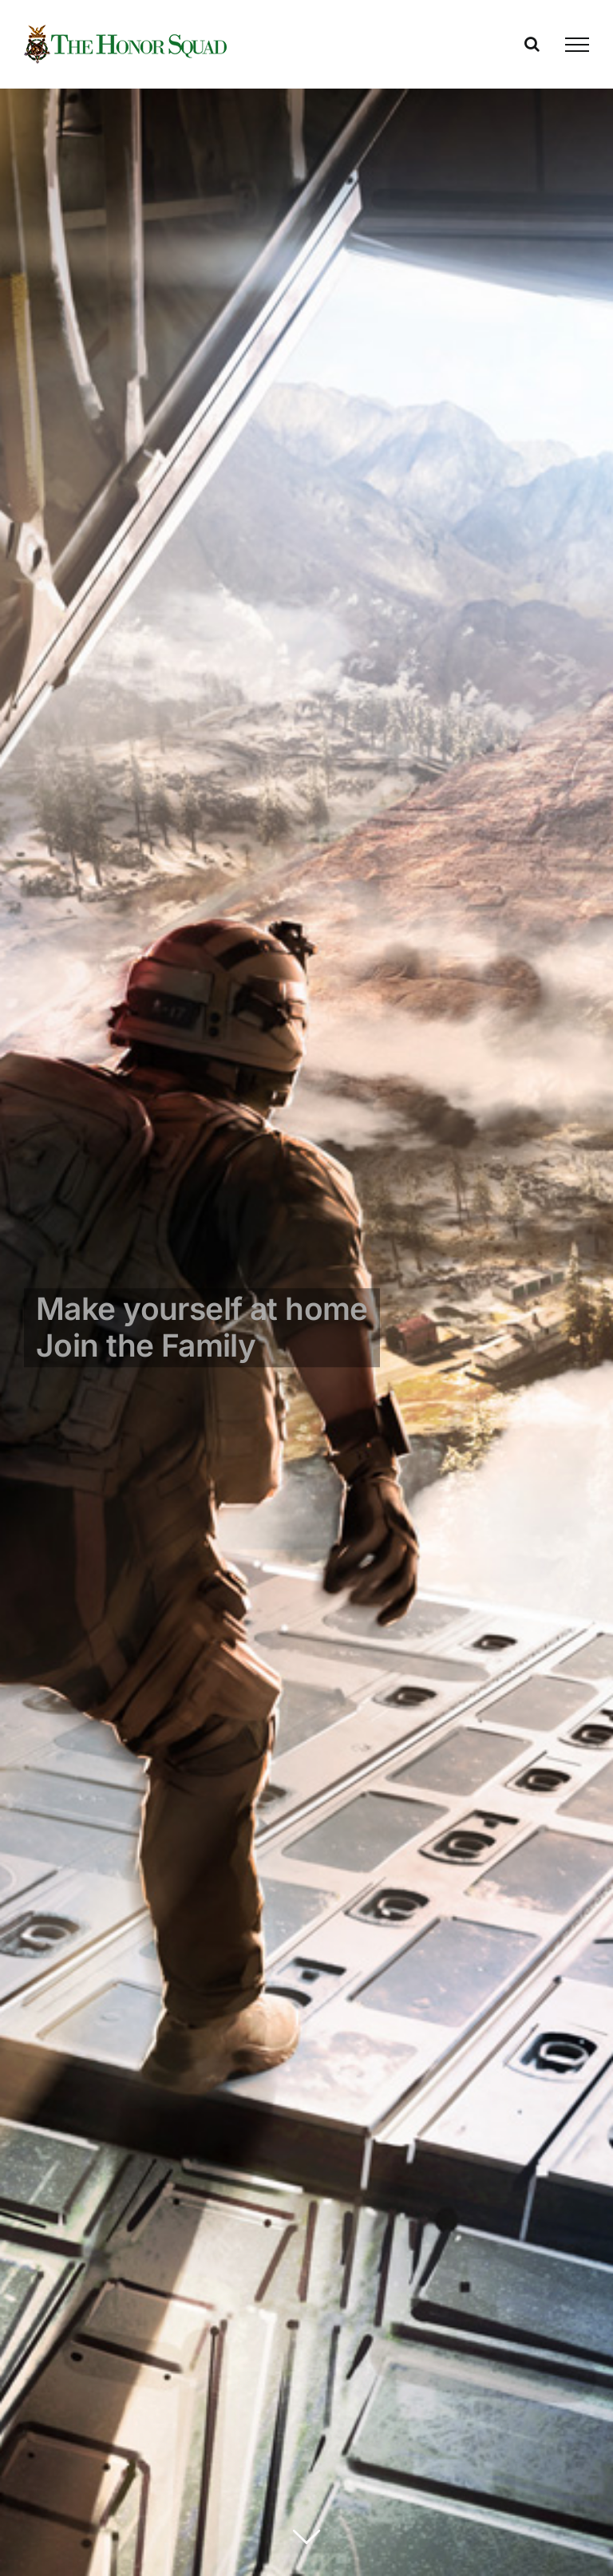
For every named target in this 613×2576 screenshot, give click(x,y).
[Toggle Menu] (577, 45)
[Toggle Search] (532, 44)
